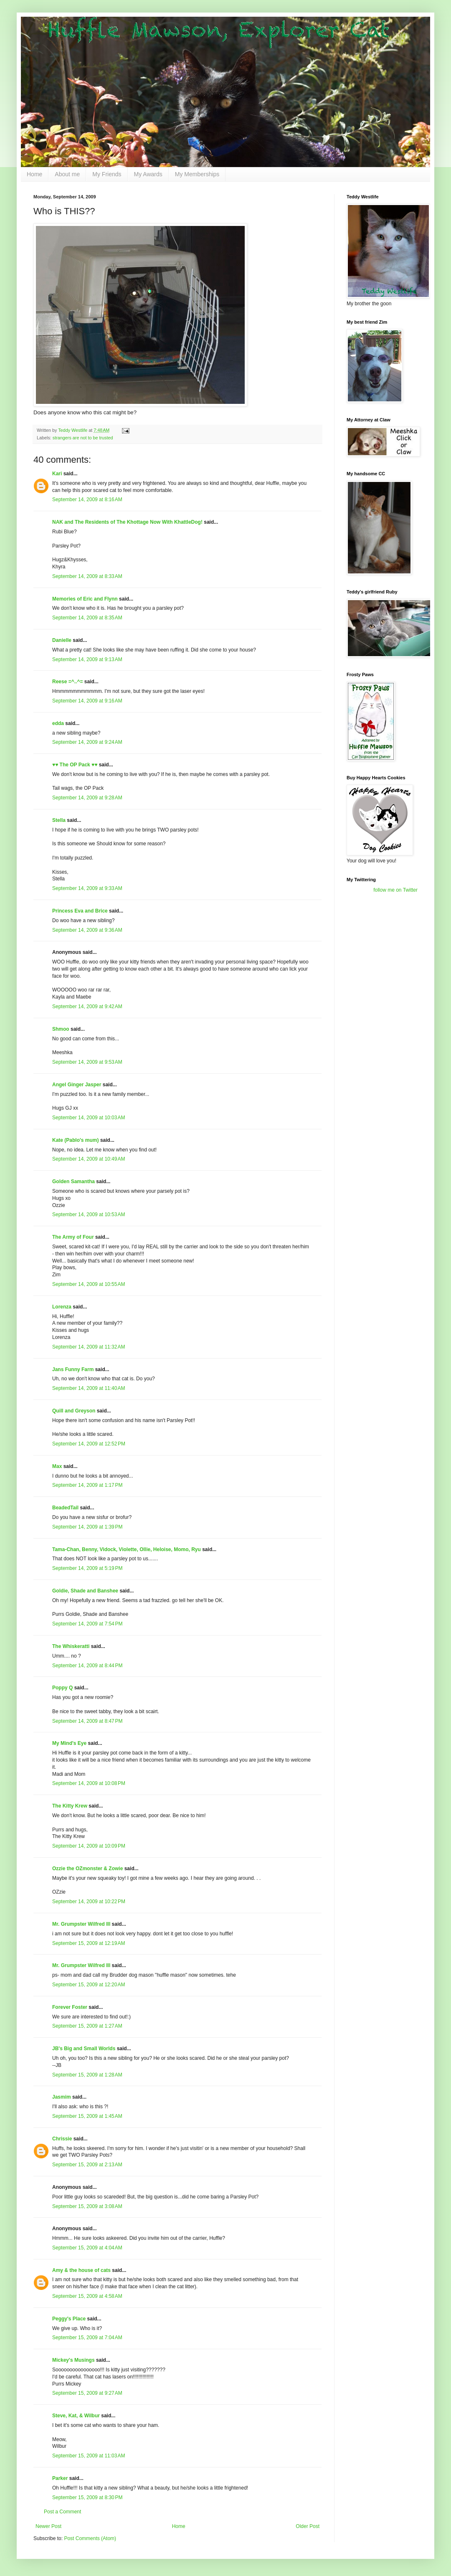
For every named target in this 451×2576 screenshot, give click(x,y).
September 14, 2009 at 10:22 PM (88, 1901)
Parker (60, 2478)
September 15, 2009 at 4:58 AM (87, 2296)
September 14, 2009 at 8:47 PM (87, 1721)
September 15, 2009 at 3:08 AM (87, 2206)
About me (67, 174)
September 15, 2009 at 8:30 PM (87, 2497)
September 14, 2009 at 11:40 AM (88, 1388)
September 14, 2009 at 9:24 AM (87, 742)
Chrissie (62, 2139)
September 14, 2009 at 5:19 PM (87, 1568)
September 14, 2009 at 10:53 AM (88, 1214)
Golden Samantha (73, 1181)
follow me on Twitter (395, 890)
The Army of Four (73, 1237)
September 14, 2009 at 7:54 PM (87, 1624)
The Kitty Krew (69, 1806)
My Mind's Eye (69, 1743)
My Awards (148, 174)
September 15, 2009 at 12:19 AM (88, 1943)
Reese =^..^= (67, 682)
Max (57, 1466)
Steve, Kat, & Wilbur (76, 2416)
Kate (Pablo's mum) (75, 1140)
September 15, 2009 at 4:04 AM (87, 2248)
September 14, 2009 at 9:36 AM (87, 930)
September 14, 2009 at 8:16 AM (87, 499)
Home (34, 174)
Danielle (61, 640)
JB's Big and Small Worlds (83, 2048)
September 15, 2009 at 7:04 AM (87, 2337)
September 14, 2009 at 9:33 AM (87, 888)
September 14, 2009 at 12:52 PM (88, 1444)
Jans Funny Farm (73, 1369)
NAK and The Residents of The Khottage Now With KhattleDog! (127, 522)
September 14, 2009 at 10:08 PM (88, 1783)
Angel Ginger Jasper (76, 1085)
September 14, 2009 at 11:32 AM (88, 1347)
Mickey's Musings (73, 2360)
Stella (59, 820)
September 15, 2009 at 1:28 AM (87, 2075)
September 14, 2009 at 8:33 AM (87, 576)
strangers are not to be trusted (83, 437)
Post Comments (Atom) (90, 2538)
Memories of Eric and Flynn (85, 599)
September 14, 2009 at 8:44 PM (87, 1665)
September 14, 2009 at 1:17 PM (87, 1485)
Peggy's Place (69, 2319)
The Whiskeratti (70, 1646)
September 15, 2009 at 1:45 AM (87, 2116)
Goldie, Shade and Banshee (85, 1591)
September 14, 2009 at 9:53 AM (87, 1062)
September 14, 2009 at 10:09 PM (88, 1846)
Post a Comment (62, 2512)
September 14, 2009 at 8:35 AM (87, 618)
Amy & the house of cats (81, 2270)
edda (58, 723)
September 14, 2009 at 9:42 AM (87, 1006)
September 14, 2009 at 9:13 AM (87, 659)
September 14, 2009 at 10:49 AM (88, 1159)
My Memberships (197, 174)
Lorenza (61, 1307)
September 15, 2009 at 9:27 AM (87, 2393)
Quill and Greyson (73, 1411)
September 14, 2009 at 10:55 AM (88, 1284)
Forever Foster (69, 2007)
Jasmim (61, 2097)
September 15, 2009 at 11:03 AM (88, 2456)
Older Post (307, 2526)
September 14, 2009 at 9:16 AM (87, 701)
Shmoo (60, 1029)
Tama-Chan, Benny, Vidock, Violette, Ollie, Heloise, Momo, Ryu (126, 1549)
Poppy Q (62, 1688)
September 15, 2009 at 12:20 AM (88, 1985)
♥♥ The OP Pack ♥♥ (74, 765)
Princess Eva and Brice (80, 911)
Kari (57, 474)
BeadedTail (65, 1508)
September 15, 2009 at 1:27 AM (87, 2026)
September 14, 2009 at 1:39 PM (87, 1527)
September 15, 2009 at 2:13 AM (87, 2165)
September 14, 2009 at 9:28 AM (87, 798)
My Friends (106, 174)
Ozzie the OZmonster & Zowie (87, 1868)
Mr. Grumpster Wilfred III (81, 1924)
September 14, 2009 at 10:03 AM (88, 1118)
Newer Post (48, 2526)
